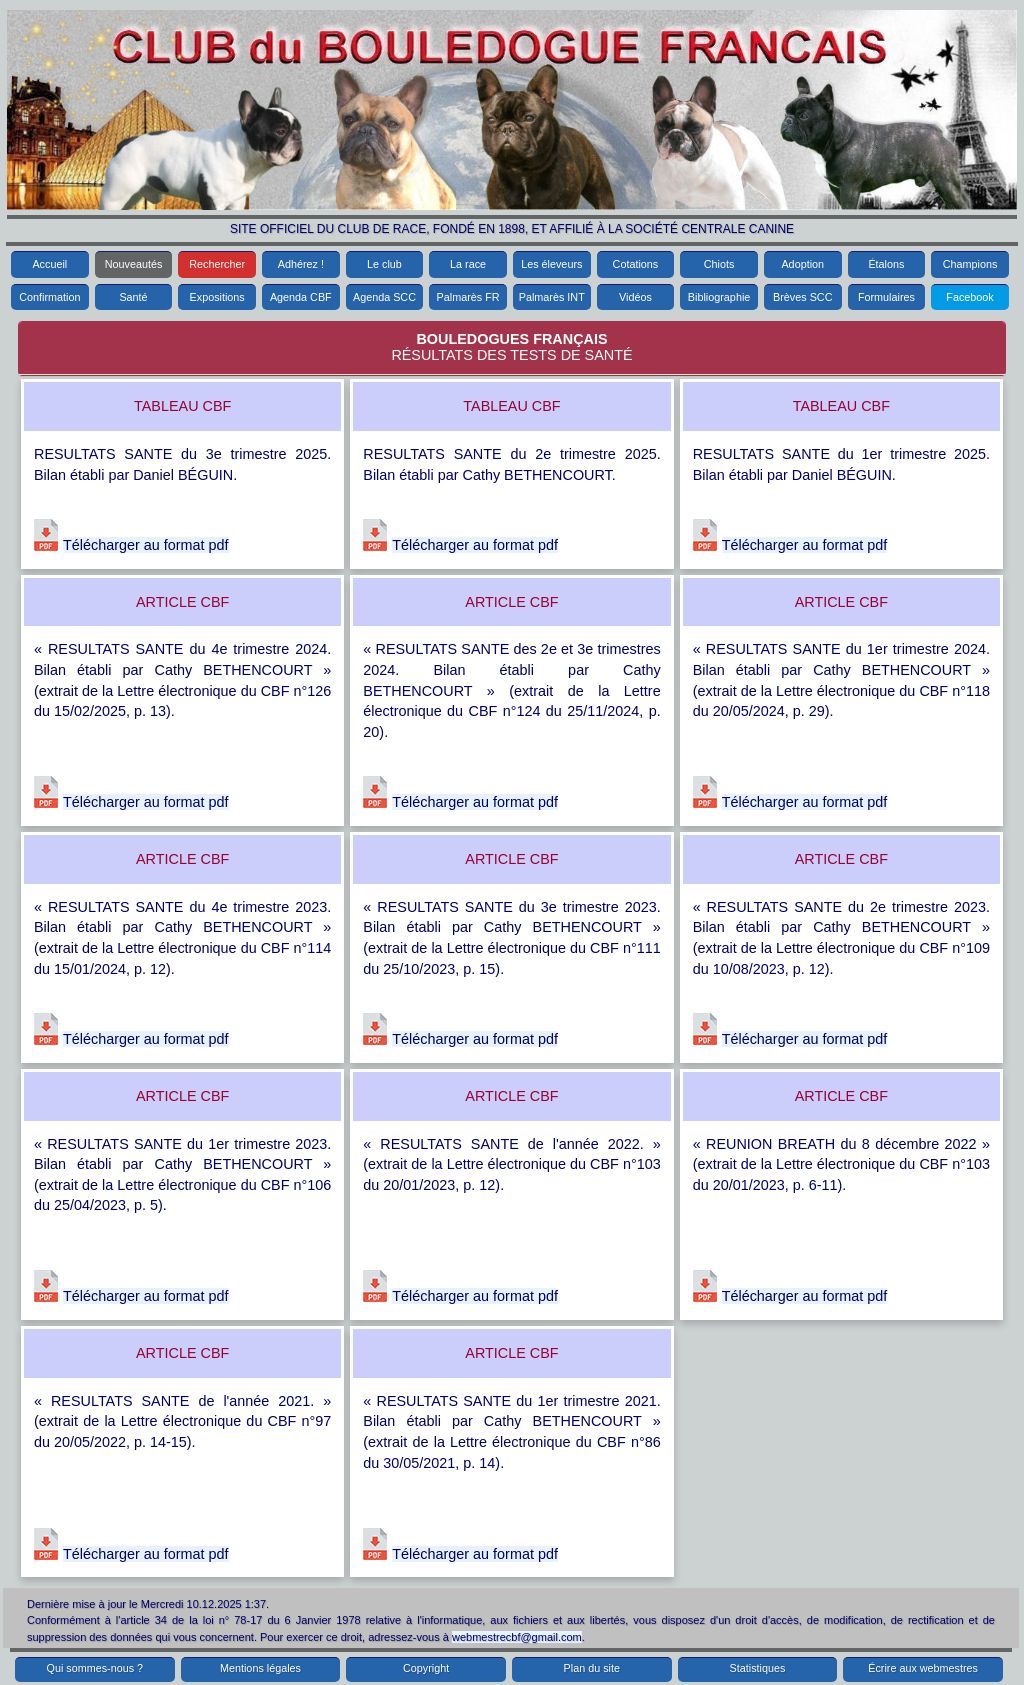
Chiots (719, 264)
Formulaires (886, 297)
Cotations (636, 264)
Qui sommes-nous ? (95, 1668)
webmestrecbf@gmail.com (517, 1637)
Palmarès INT (552, 297)
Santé (133, 297)
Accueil (49, 264)
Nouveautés (134, 264)
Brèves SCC (802, 297)
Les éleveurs (551, 264)
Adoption (802, 264)
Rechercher (217, 264)
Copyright (426, 1668)
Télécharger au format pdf (146, 545)
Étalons (886, 264)
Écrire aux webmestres (923, 1668)
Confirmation (49, 297)
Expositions (217, 297)
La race (468, 264)
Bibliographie (719, 297)
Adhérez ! (301, 264)
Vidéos (635, 297)
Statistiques (758, 1668)
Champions (970, 264)
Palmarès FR (468, 297)
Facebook (969, 297)
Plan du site (592, 1668)
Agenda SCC (384, 297)
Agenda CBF (301, 297)
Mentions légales (260, 1668)
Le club (384, 264)
